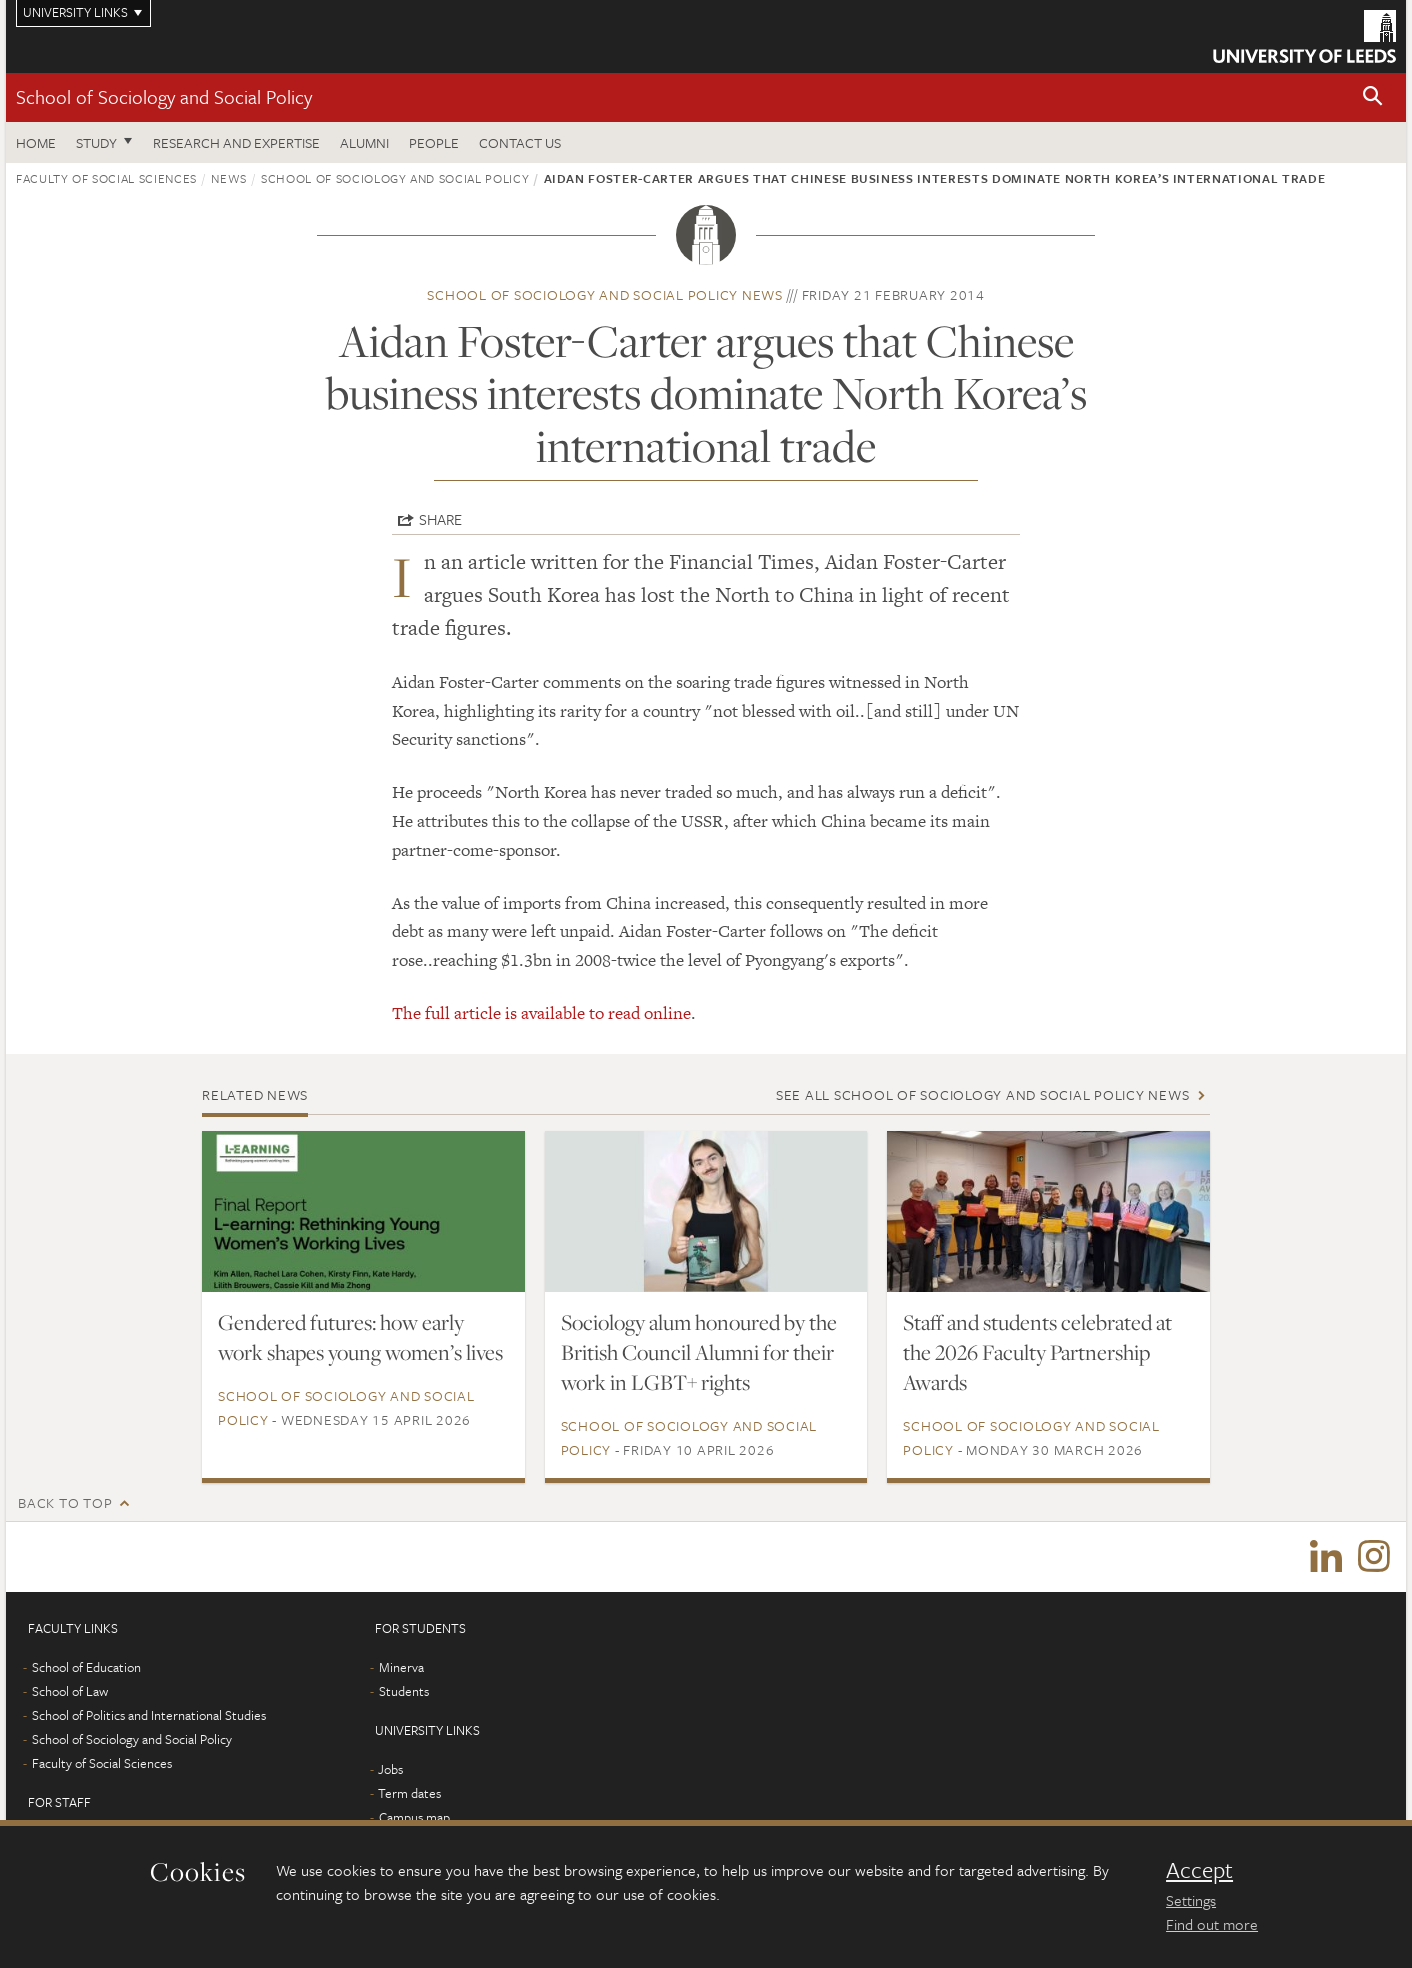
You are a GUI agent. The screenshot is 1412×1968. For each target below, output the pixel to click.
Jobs (390, 1769)
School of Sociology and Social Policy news (605, 294)
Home (36, 142)
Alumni (364, 142)
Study (96, 142)
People (434, 142)
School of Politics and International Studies (149, 1715)
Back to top (65, 1502)
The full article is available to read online (541, 1013)
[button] (1373, 97)
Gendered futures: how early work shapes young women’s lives (360, 1337)
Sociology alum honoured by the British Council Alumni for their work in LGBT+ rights (699, 1352)
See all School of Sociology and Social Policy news (983, 1094)
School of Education (86, 1667)
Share (440, 519)
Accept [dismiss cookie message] (1199, 1870)
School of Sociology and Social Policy (164, 96)
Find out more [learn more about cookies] (1212, 1924)
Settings (1191, 1900)
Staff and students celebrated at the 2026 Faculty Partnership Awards (1037, 1352)
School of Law (70, 1691)
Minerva (401, 1667)
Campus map (414, 1817)
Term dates (409, 1793)
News (229, 178)
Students (404, 1691)
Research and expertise (236, 142)
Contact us (520, 142)
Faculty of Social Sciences (106, 178)
